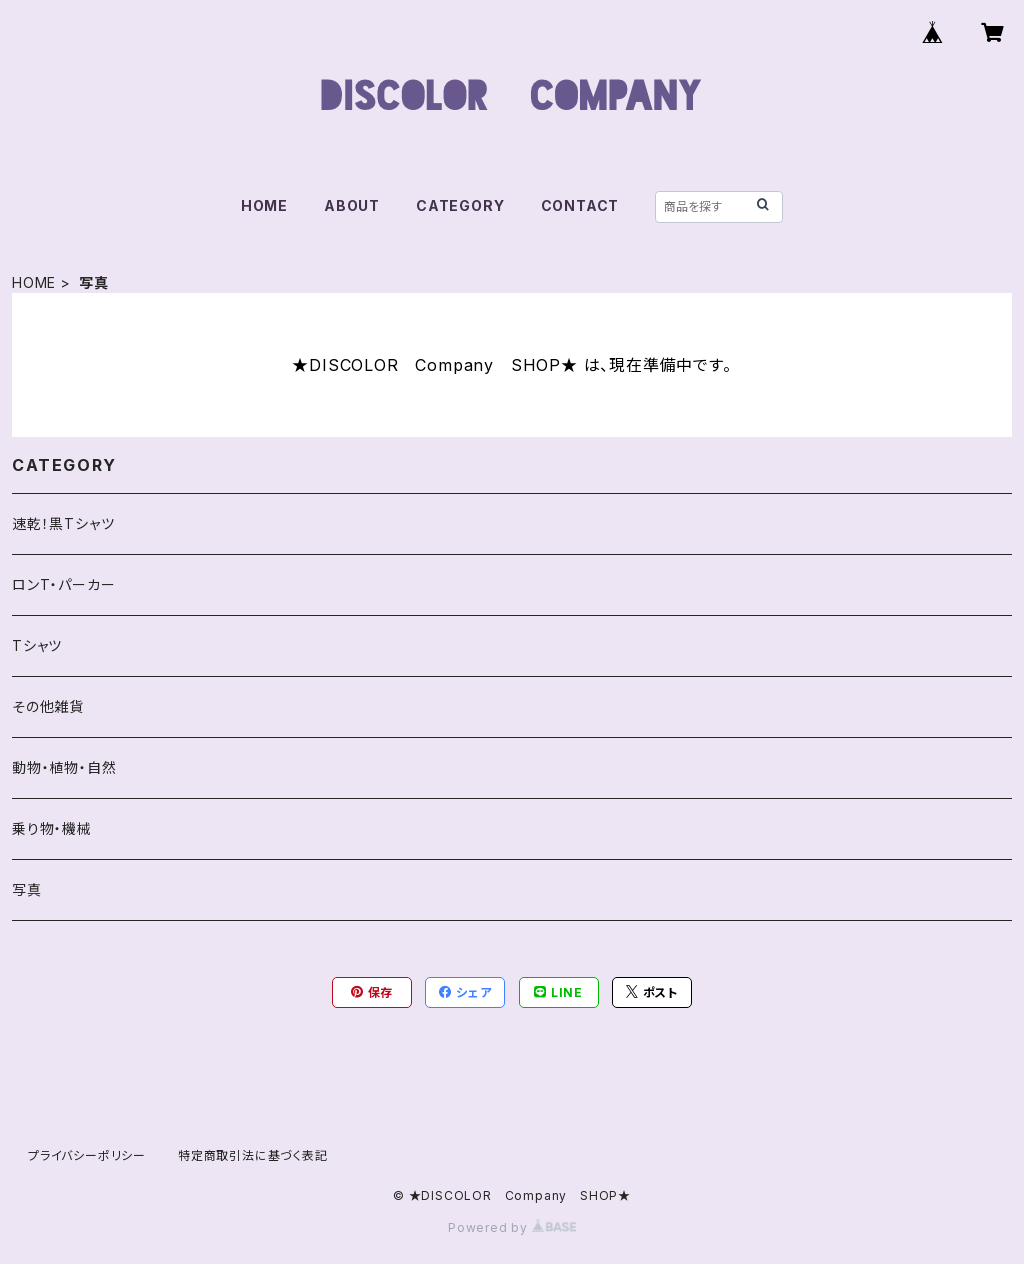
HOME (264, 205)
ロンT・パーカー (63, 584)
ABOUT (352, 205)
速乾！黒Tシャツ (63, 523)
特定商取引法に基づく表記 (253, 1155)
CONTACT (580, 205)
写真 (27, 889)
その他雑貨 (48, 706)
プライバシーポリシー (87, 1155)
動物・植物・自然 (64, 767)
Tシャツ (37, 645)
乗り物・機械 (52, 828)
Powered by (512, 1227)
